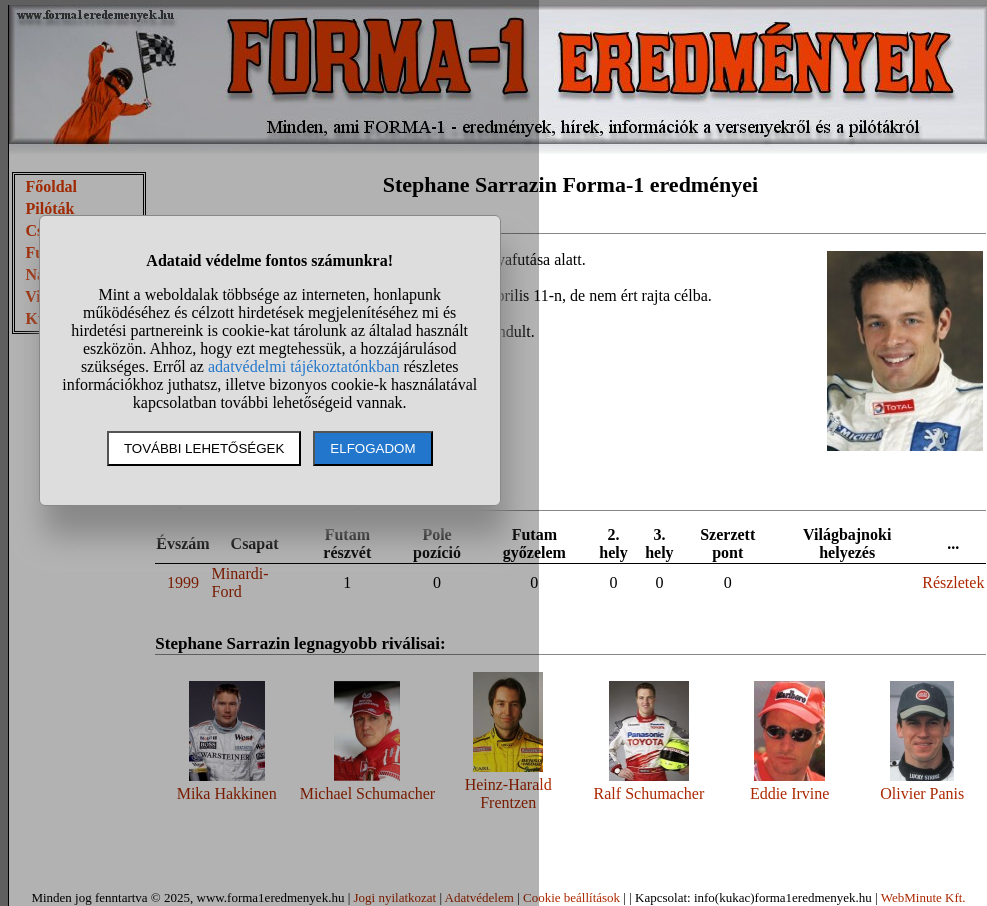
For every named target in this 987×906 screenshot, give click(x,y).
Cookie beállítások (571, 897)
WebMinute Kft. (923, 897)
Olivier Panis (922, 793)
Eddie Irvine (790, 793)
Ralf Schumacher (649, 793)
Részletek (953, 582)
